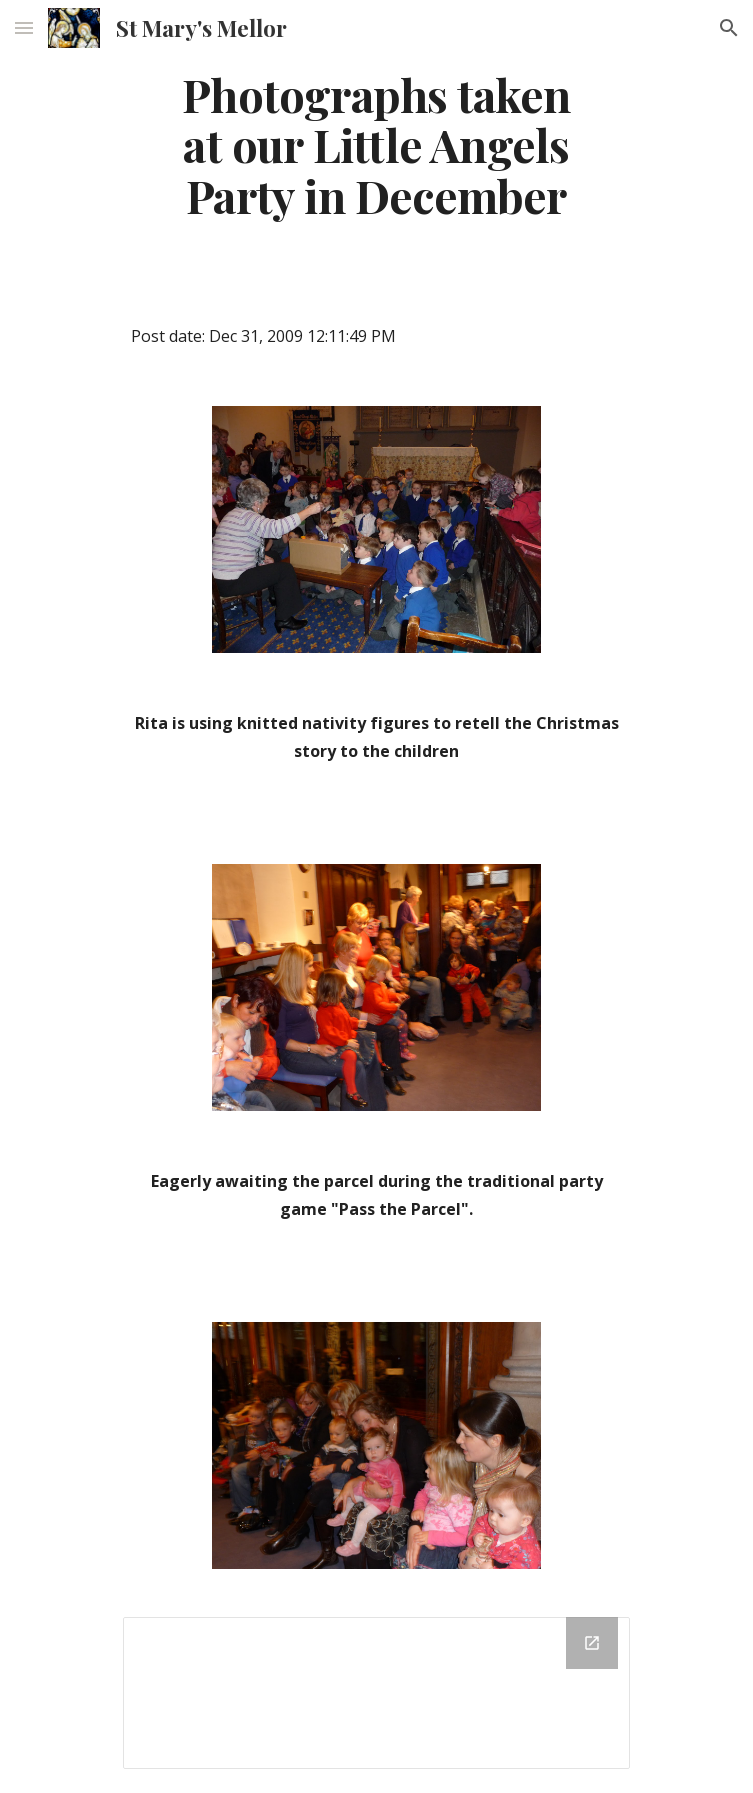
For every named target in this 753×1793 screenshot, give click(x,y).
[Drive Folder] (376, 1693)
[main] (376, 144)
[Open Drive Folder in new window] (592, 1643)
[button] (24, 27)
